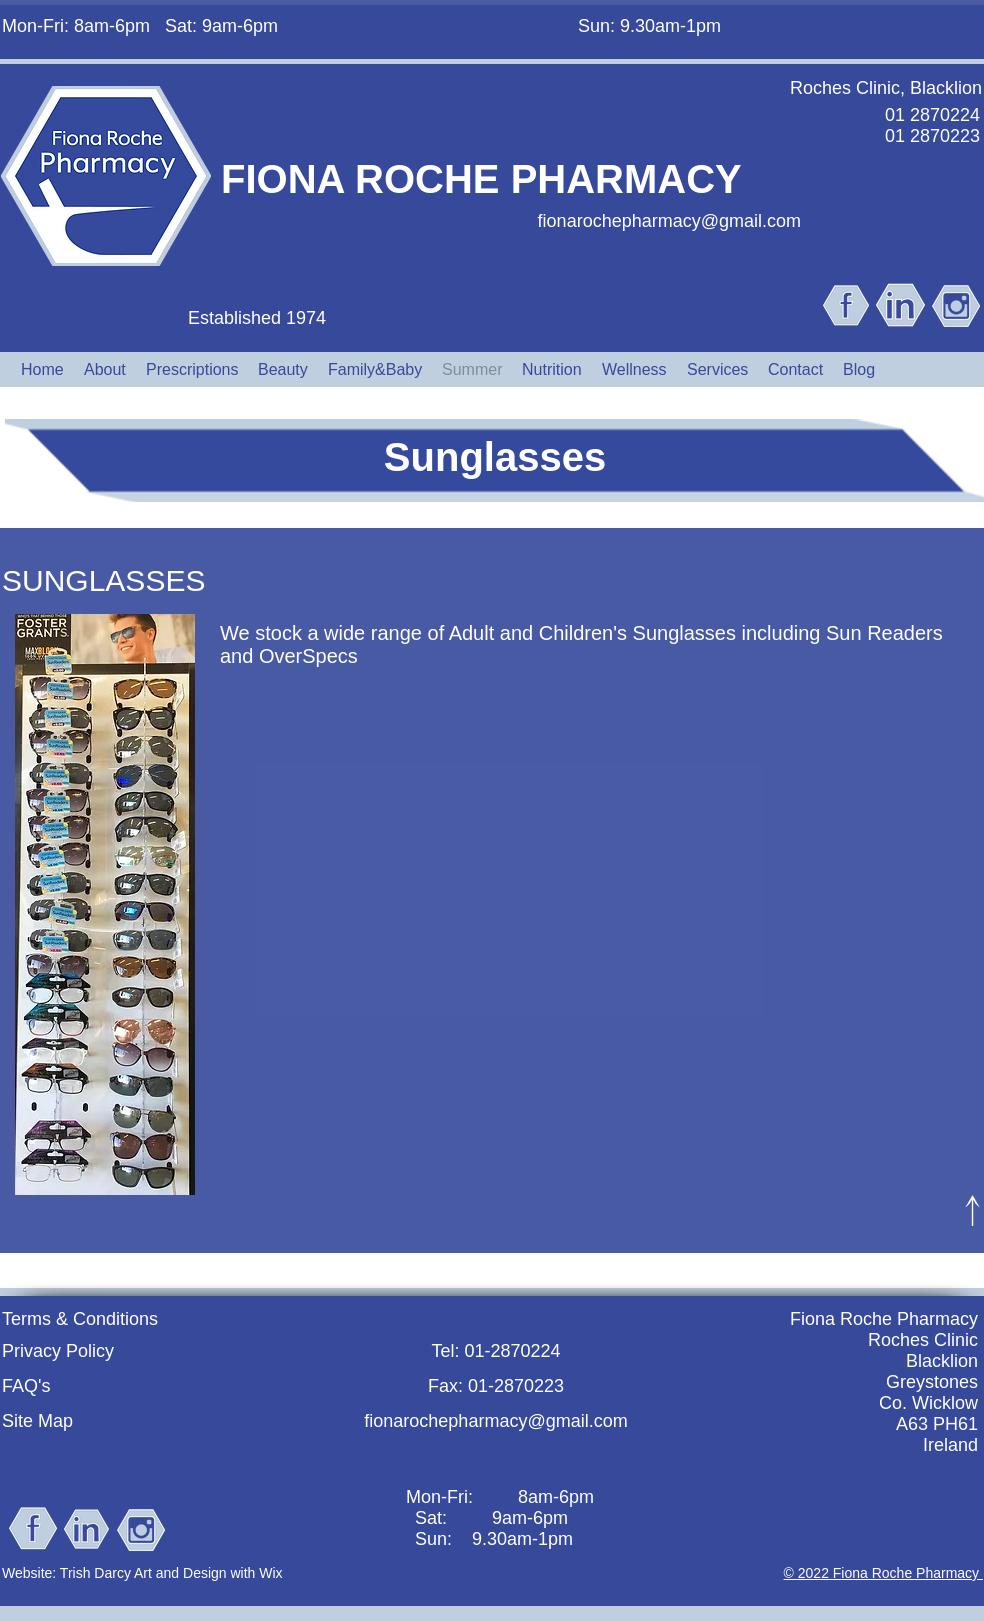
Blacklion (942, 1361)
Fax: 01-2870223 (496, 1386)
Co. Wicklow (928, 1403)
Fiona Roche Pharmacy (884, 1319)
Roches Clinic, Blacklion (886, 88)
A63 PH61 (937, 1424)
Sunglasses (495, 457)
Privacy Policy (58, 1351)
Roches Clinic (923, 1340)
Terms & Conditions (80, 1319)
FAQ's (26, 1386)
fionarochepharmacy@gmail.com (669, 221)
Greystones (932, 1382)
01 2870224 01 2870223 (932, 125)
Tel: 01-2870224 (495, 1351)
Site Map (37, 1421)
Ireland (950, 1445)
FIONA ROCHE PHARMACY (481, 179)
